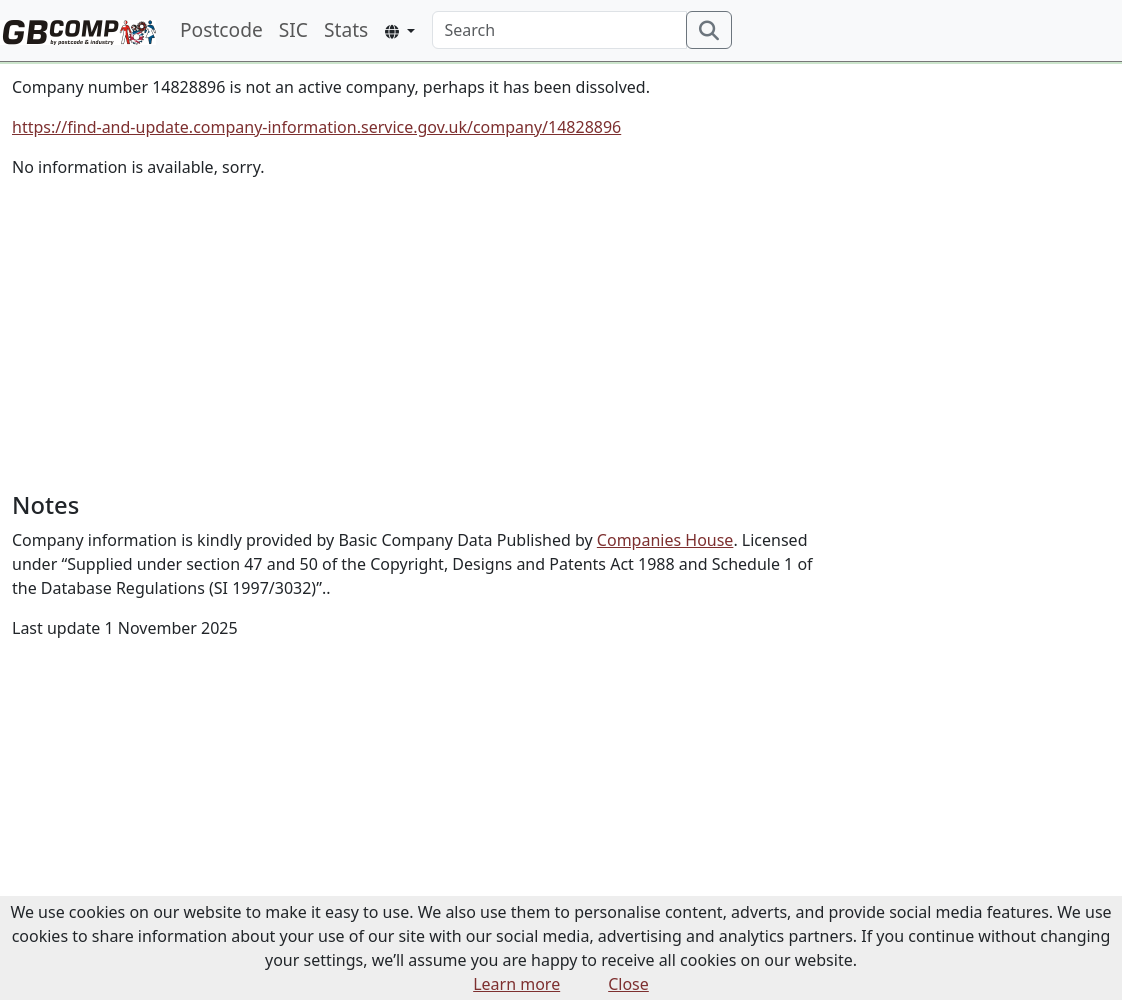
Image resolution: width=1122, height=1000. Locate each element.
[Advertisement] (421, 335)
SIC (293, 29)
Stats (346, 29)
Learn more (516, 984)
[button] (399, 31)
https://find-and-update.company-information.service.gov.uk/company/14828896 (316, 127)
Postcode (221, 29)
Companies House (665, 540)
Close (628, 984)
